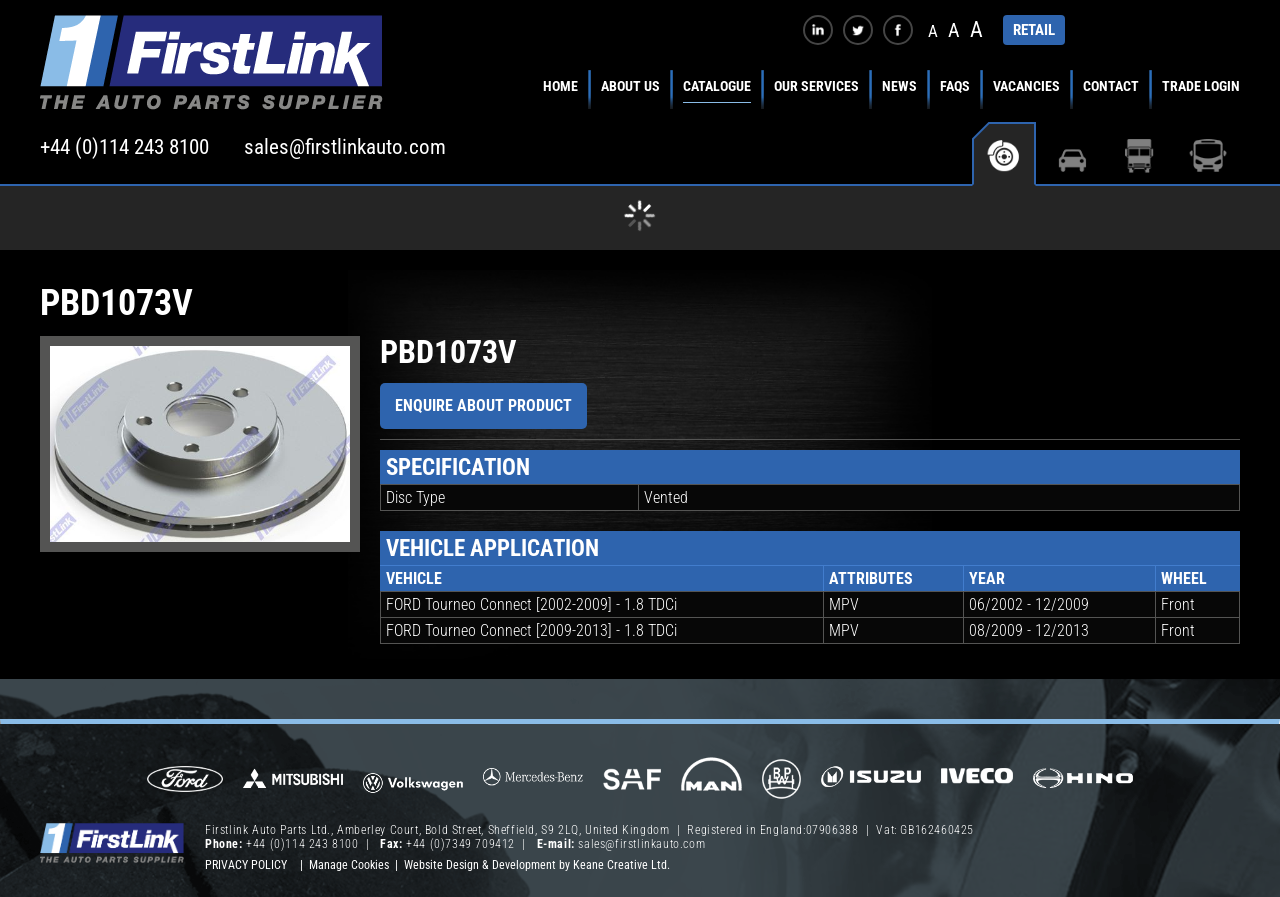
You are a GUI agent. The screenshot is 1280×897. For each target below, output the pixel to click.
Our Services (816, 86)
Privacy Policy (246, 865)
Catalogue (717, 86)
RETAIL (1034, 30)
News (899, 86)
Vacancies (1026, 86)
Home (560, 86)
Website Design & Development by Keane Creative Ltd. (537, 865)
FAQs (955, 86)
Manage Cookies (349, 865)
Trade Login (1201, 86)
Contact (1111, 86)
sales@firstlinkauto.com (345, 147)
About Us (630, 86)
